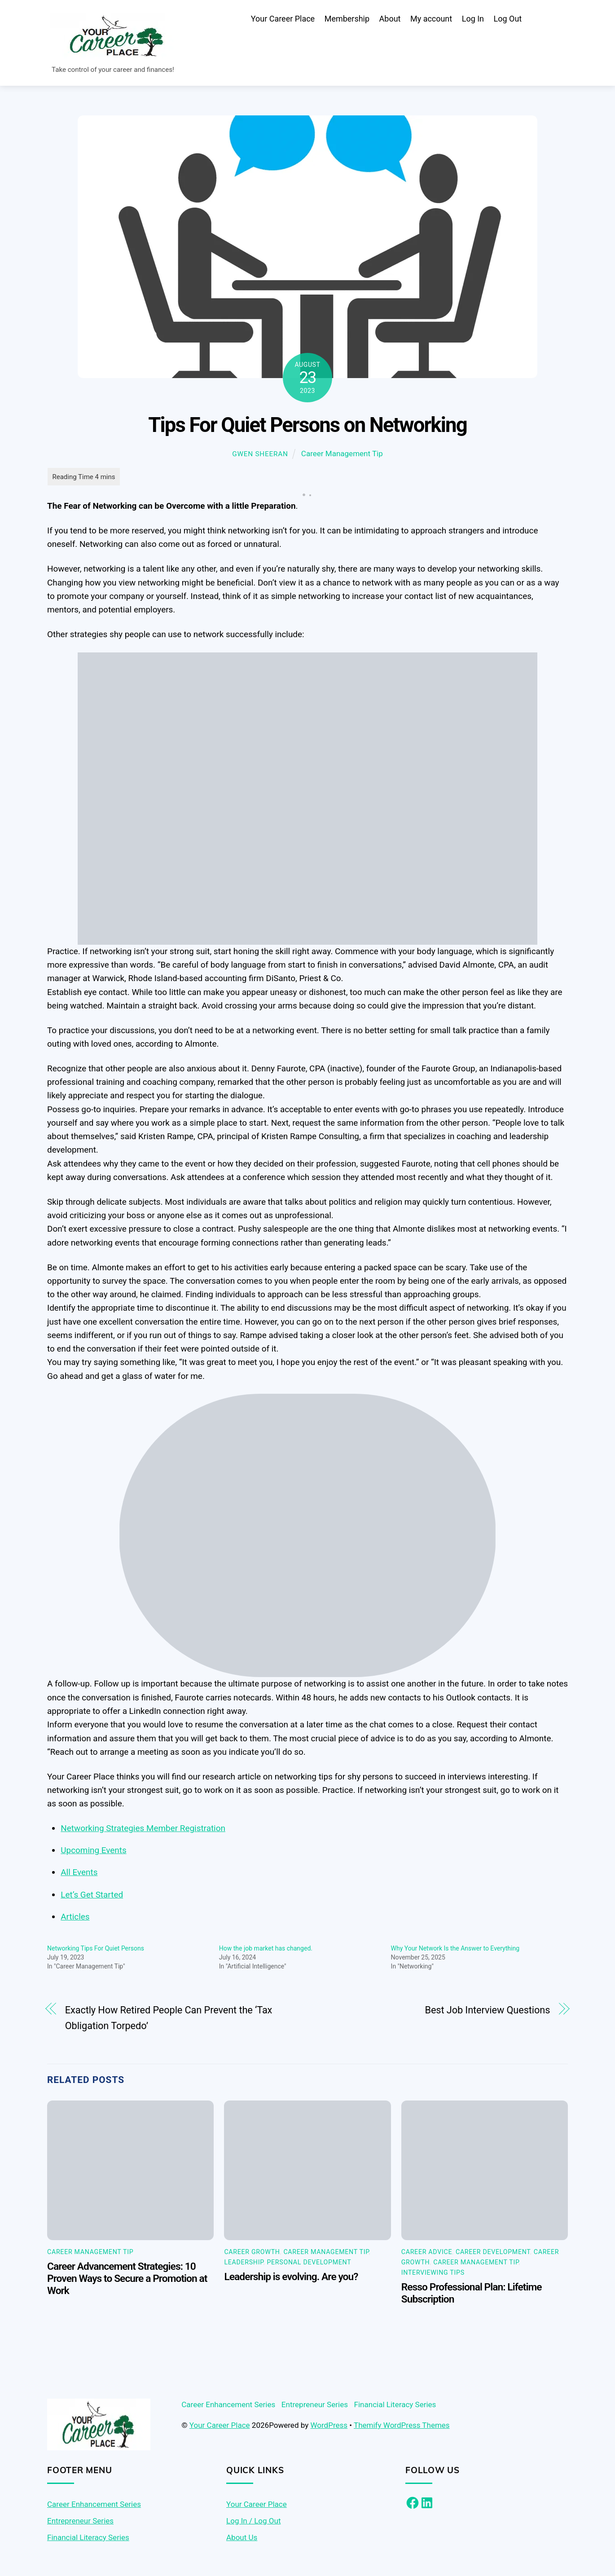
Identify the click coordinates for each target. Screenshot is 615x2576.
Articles (75, 1918)
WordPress (328, 2426)
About (390, 19)
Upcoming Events (93, 1852)
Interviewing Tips (433, 2274)
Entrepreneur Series (314, 2406)
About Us (241, 2539)
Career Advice (426, 2253)
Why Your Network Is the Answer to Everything (455, 1950)
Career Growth (252, 2253)
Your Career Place (283, 19)
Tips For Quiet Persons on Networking (307, 427)
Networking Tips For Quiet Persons (95, 1950)
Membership (347, 19)
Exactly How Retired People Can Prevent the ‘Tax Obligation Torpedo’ (168, 2019)
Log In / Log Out (253, 2522)
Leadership (243, 2264)
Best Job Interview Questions (487, 2011)
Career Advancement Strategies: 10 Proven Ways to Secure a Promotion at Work (127, 2280)
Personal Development (309, 2264)
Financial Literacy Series (395, 2406)
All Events (79, 1874)
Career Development (493, 2253)
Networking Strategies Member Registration (143, 1830)
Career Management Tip (342, 455)
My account (431, 19)
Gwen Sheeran (260, 456)
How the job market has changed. (265, 1950)
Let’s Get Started (92, 1896)
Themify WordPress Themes (402, 2426)
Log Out (508, 19)
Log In (473, 19)
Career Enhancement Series (228, 2406)
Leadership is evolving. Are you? (291, 2278)
